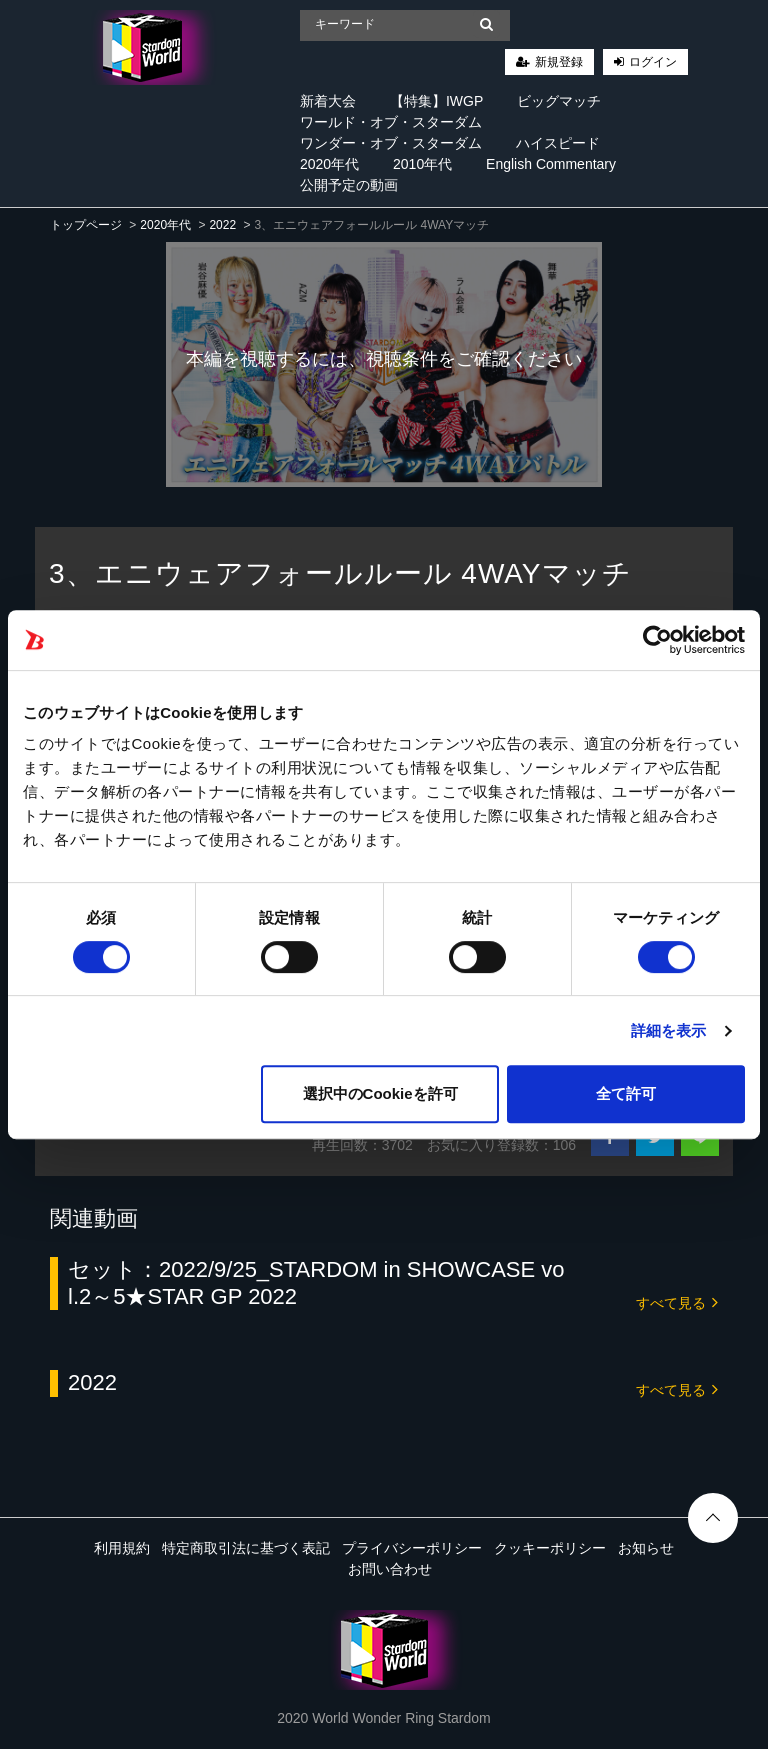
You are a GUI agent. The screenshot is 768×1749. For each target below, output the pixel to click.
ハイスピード (558, 143)
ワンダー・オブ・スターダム (391, 143)
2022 (222, 225)
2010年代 (422, 164)
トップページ (86, 225)
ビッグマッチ (559, 101)
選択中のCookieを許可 (380, 1093)
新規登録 (559, 62)
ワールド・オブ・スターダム (391, 122)
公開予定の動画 (349, 185)
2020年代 (329, 164)
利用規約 (122, 1548)
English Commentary (551, 164)
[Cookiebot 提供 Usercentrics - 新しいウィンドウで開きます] (657, 640)
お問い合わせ (390, 1569)
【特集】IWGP (436, 101)
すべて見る (677, 1301)
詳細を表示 (669, 1030)
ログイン (653, 62)
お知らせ (646, 1548)
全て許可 (626, 1093)
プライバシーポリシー (412, 1548)
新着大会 (328, 101)
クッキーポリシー (550, 1548)
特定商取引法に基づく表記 (246, 1548)
